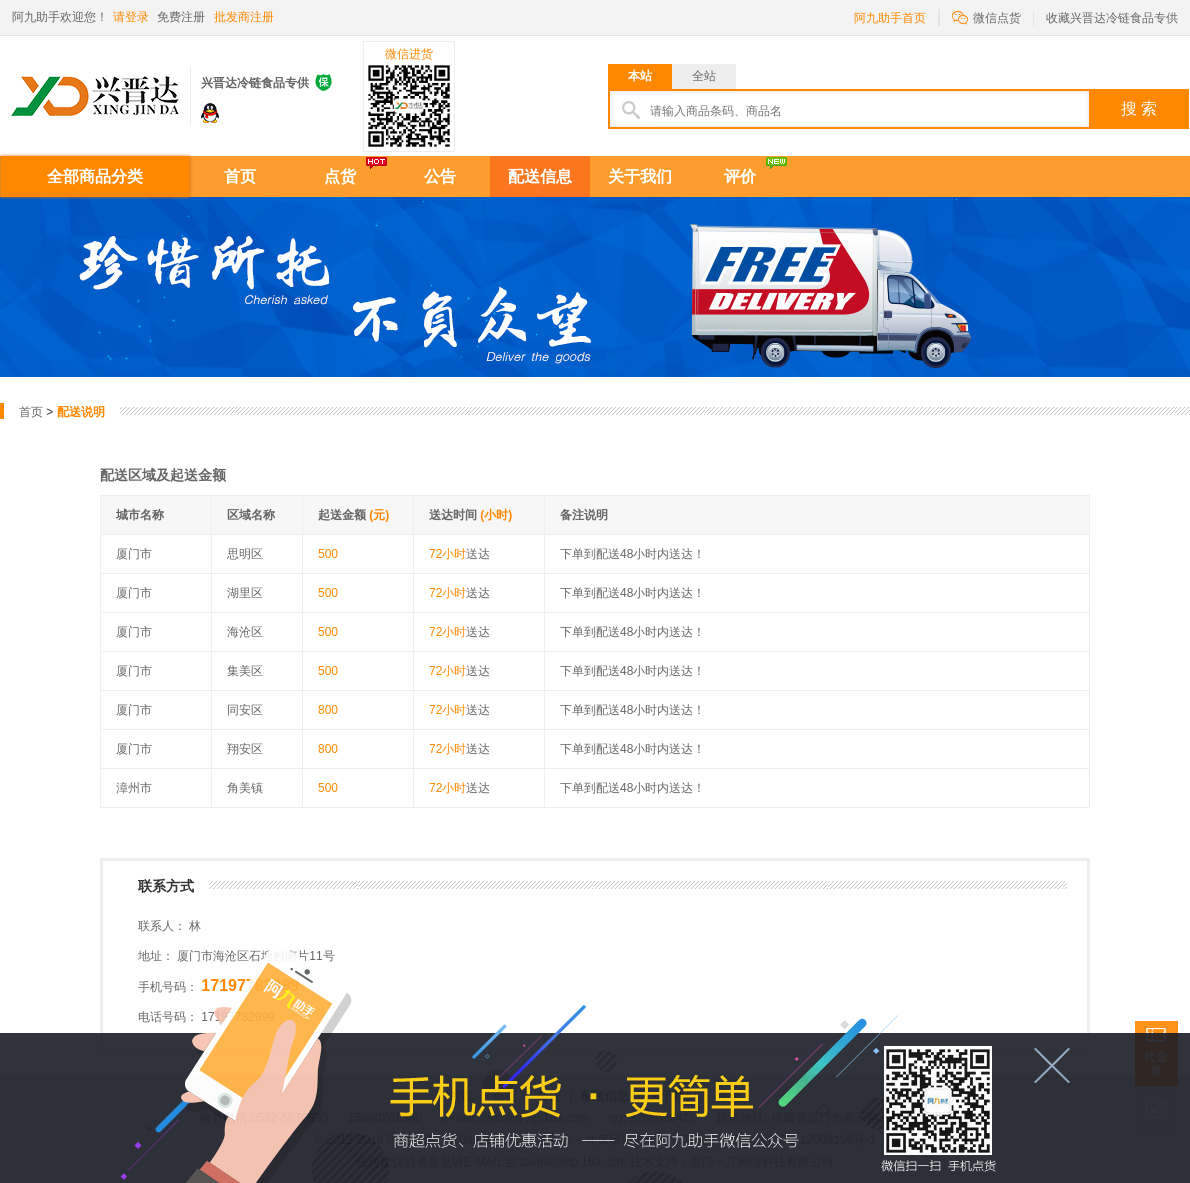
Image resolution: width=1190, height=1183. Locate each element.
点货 (340, 176)
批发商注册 (244, 17)
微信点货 (986, 16)
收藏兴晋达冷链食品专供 (1112, 18)
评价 (740, 176)
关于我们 (640, 176)
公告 (440, 176)
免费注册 (181, 17)
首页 (240, 176)
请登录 (131, 17)
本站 (640, 76)
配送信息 (540, 176)
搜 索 (1139, 108)
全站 (704, 76)
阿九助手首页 (890, 18)
